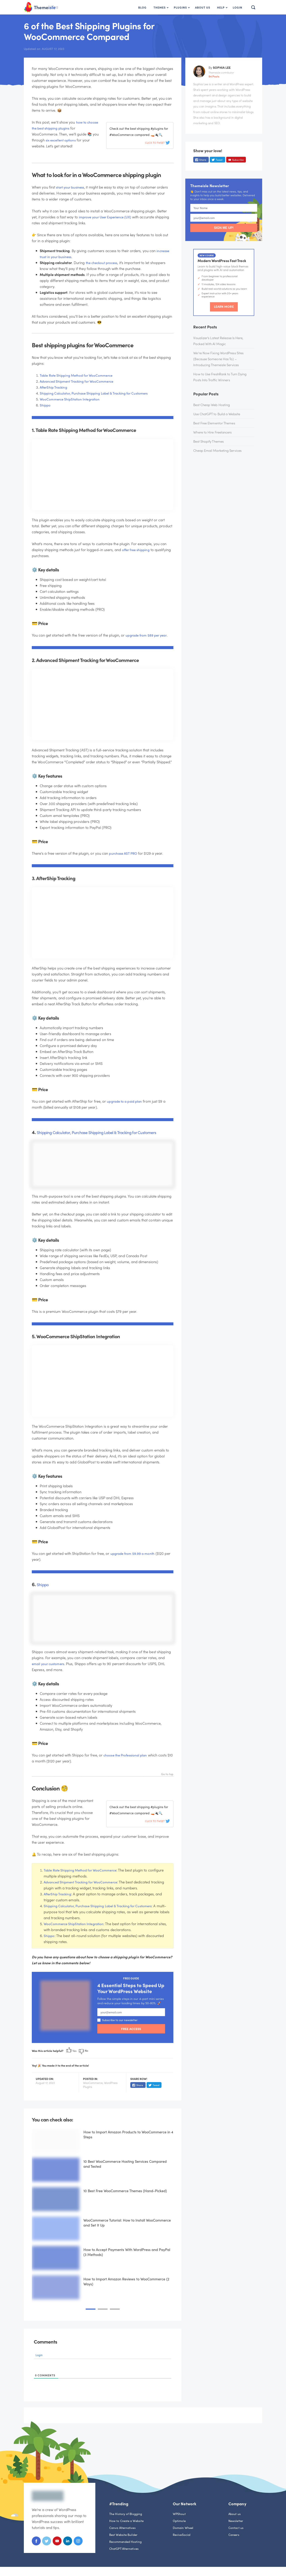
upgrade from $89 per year (148, 635)
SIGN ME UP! (224, 227)
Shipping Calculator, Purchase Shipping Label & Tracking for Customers (98, 393)
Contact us (235, 2533)
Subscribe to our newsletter (117, 2025)
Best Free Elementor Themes (216, 422)
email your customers (49, 1668)
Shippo (45, 405)
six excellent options (62, 139)
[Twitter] (46, 2549)
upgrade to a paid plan (126, 1101)
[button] (252, 7)
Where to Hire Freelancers (214, 432)
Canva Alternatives (122, 2533)
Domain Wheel (183, 2533)
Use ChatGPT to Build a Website (219, 413)
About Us (202, 7)
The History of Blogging (125, 2519)
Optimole (179, 2526)
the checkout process (103, 262)
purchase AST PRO (124, 853)
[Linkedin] (67, 2549)
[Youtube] (57, 2549)
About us (234, 2519)
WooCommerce (93, 2088)
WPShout (179, 2519)
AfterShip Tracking (55, 387)
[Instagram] (78, 2549)
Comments (45, 2346)
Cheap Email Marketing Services (219, 450)
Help (221, 7)
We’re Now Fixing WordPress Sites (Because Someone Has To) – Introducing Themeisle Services (220, 358)
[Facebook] (37, 2549)
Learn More (224, 306)
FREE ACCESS (131, 2034)
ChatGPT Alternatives (124, 2554)
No (84, 2055)
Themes (160, 7)
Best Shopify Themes (210, 441)
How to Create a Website (126, 2526)
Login (237, 7)
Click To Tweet (157, 142)
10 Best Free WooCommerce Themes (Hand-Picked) (125, 2195)
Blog (142, 7)
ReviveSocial (181, 2540)
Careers (233, 2540)
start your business (71, 187)
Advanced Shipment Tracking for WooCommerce (79, 381)
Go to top (167, 1779)
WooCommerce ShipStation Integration (71, 399)
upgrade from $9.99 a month (134, 1558)
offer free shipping (137, 549)
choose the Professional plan (126, 1760)
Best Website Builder (123, 2540)
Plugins (180, 7)
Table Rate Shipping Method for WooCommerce (79, 375)
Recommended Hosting (125, 2547)
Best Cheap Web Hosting (213, 404)
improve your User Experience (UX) (107, 216)
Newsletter (235, 2526)
